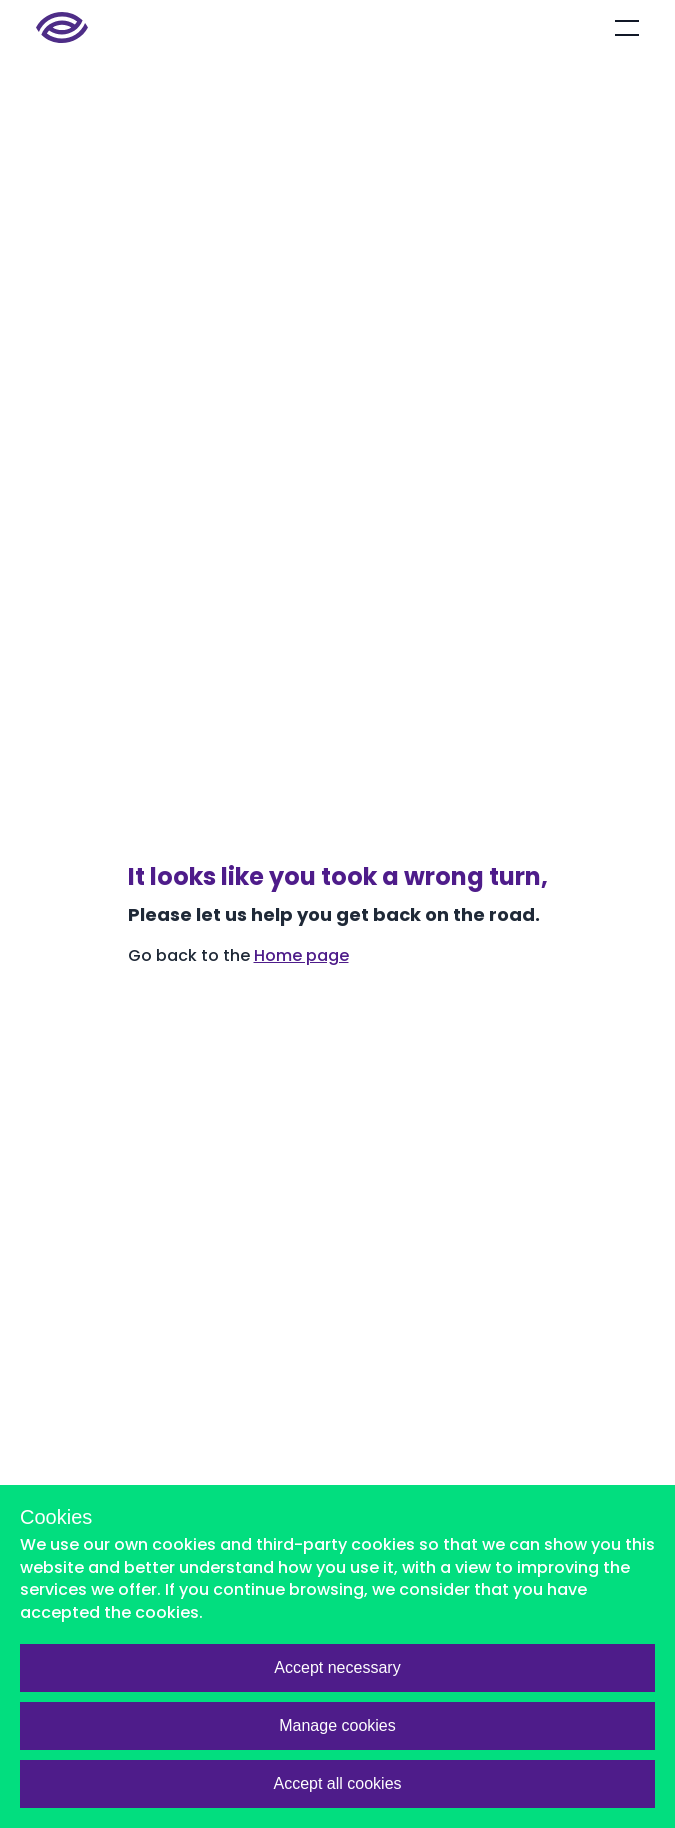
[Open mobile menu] (627, 28)
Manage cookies (337, 1725)
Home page (301, 955)
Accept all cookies (337, 1783)
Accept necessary (337, 1667)
